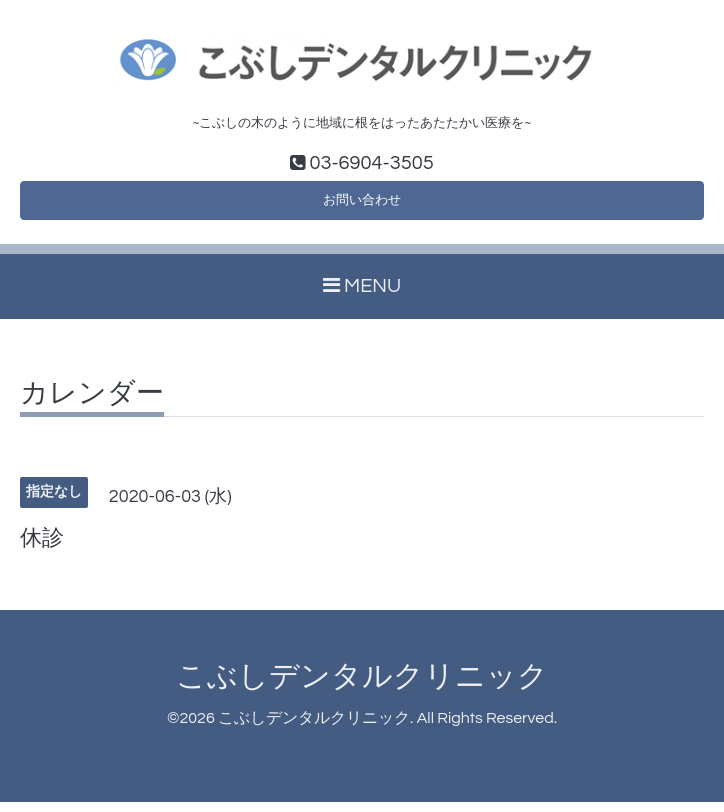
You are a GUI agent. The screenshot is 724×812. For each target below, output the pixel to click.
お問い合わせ (362, 206)
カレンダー (92, 403)
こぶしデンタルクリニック (362, 685)
